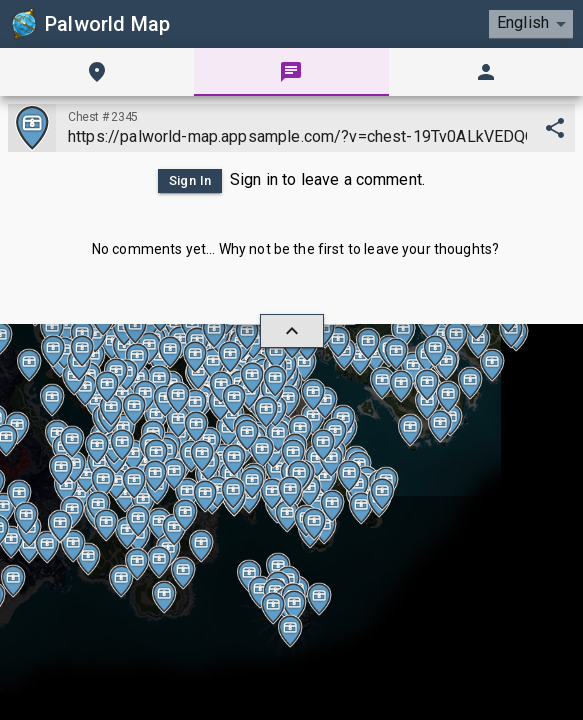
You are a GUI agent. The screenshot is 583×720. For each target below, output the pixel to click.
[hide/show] (292, 331)
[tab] (97, 72)
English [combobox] (522, 22)
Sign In (187, 181)
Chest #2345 (102, 116)
